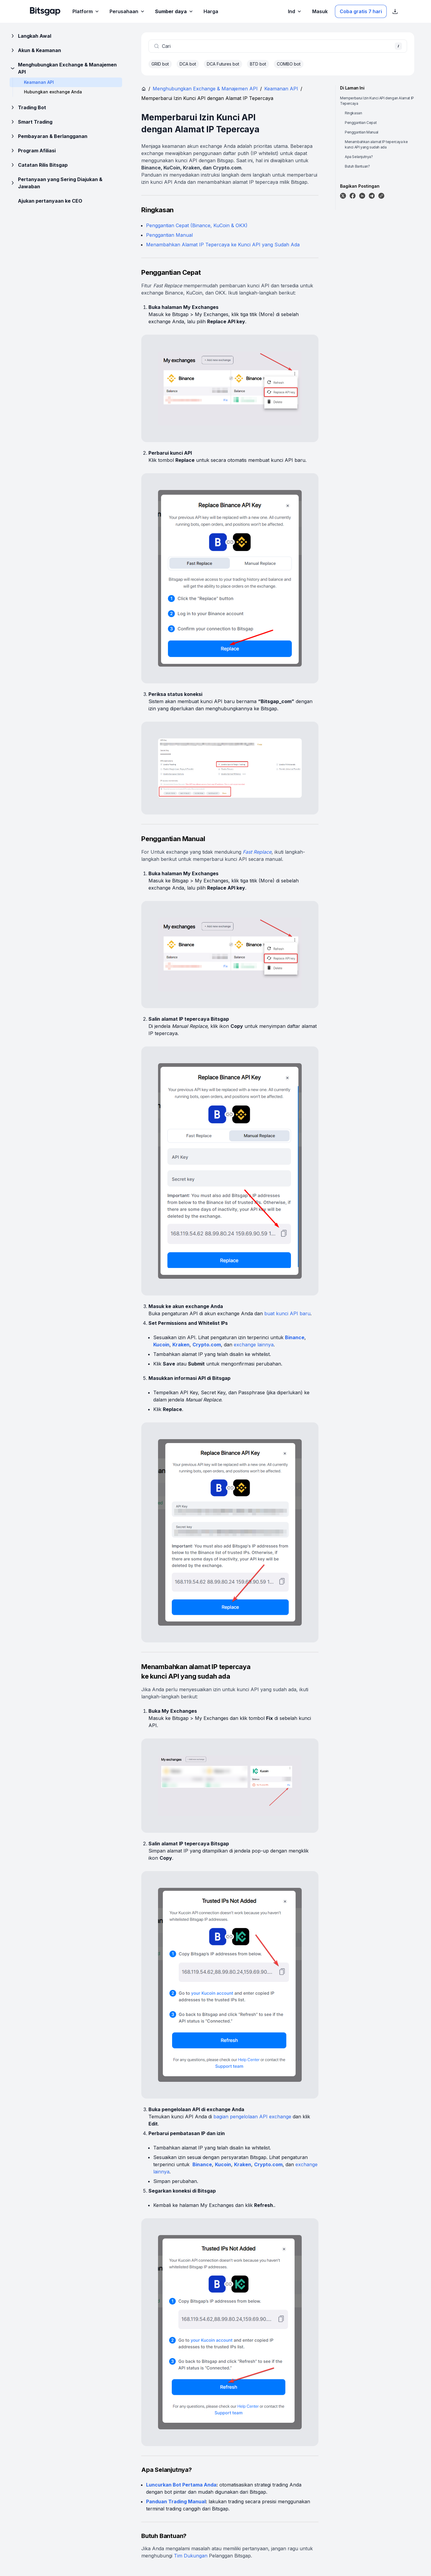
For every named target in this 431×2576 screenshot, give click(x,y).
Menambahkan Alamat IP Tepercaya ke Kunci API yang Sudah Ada (223, 245)
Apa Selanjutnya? (359, 156)
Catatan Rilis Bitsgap (39, 165)
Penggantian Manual (169, 235)
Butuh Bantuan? (357, 166)
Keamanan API (281, 89)
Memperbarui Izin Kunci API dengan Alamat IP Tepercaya (377, 101)
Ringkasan (353, 113)
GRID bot (160, 63)
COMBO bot (289, 63)
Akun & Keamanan (35, 50)
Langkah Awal (30, 36)
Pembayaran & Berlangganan (48, 136)
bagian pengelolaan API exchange (252, 2117)
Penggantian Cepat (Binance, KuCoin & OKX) (197, 225)
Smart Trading (31, 122)
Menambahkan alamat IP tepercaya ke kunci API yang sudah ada (376, 144)
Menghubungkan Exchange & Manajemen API (63, 68)
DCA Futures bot (223, 63)
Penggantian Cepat (361, 122)
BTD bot (258, 63)
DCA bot (188, 63)
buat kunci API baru (287, 1313)
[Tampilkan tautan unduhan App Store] (395, 11)
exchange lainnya (254, 1345)
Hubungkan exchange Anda (53, 91)
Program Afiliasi (33, 151)
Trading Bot (28, 107)
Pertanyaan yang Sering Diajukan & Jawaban (56, 182)
